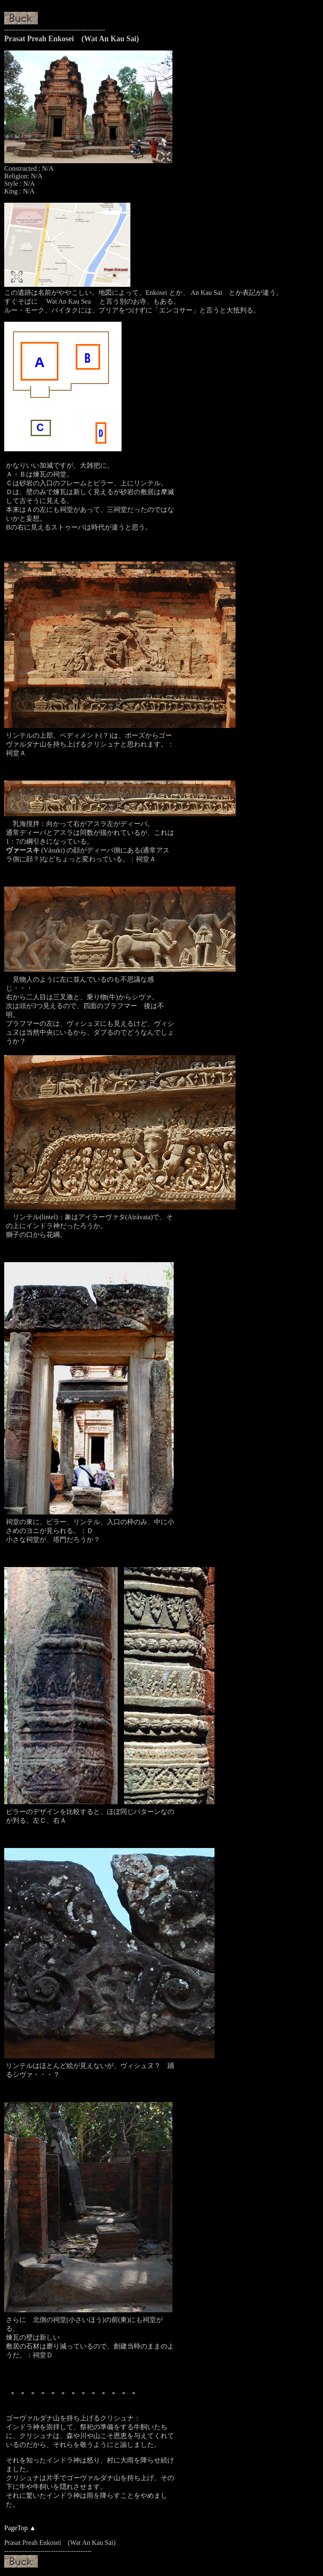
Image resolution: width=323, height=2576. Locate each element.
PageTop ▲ (20, 2527)
